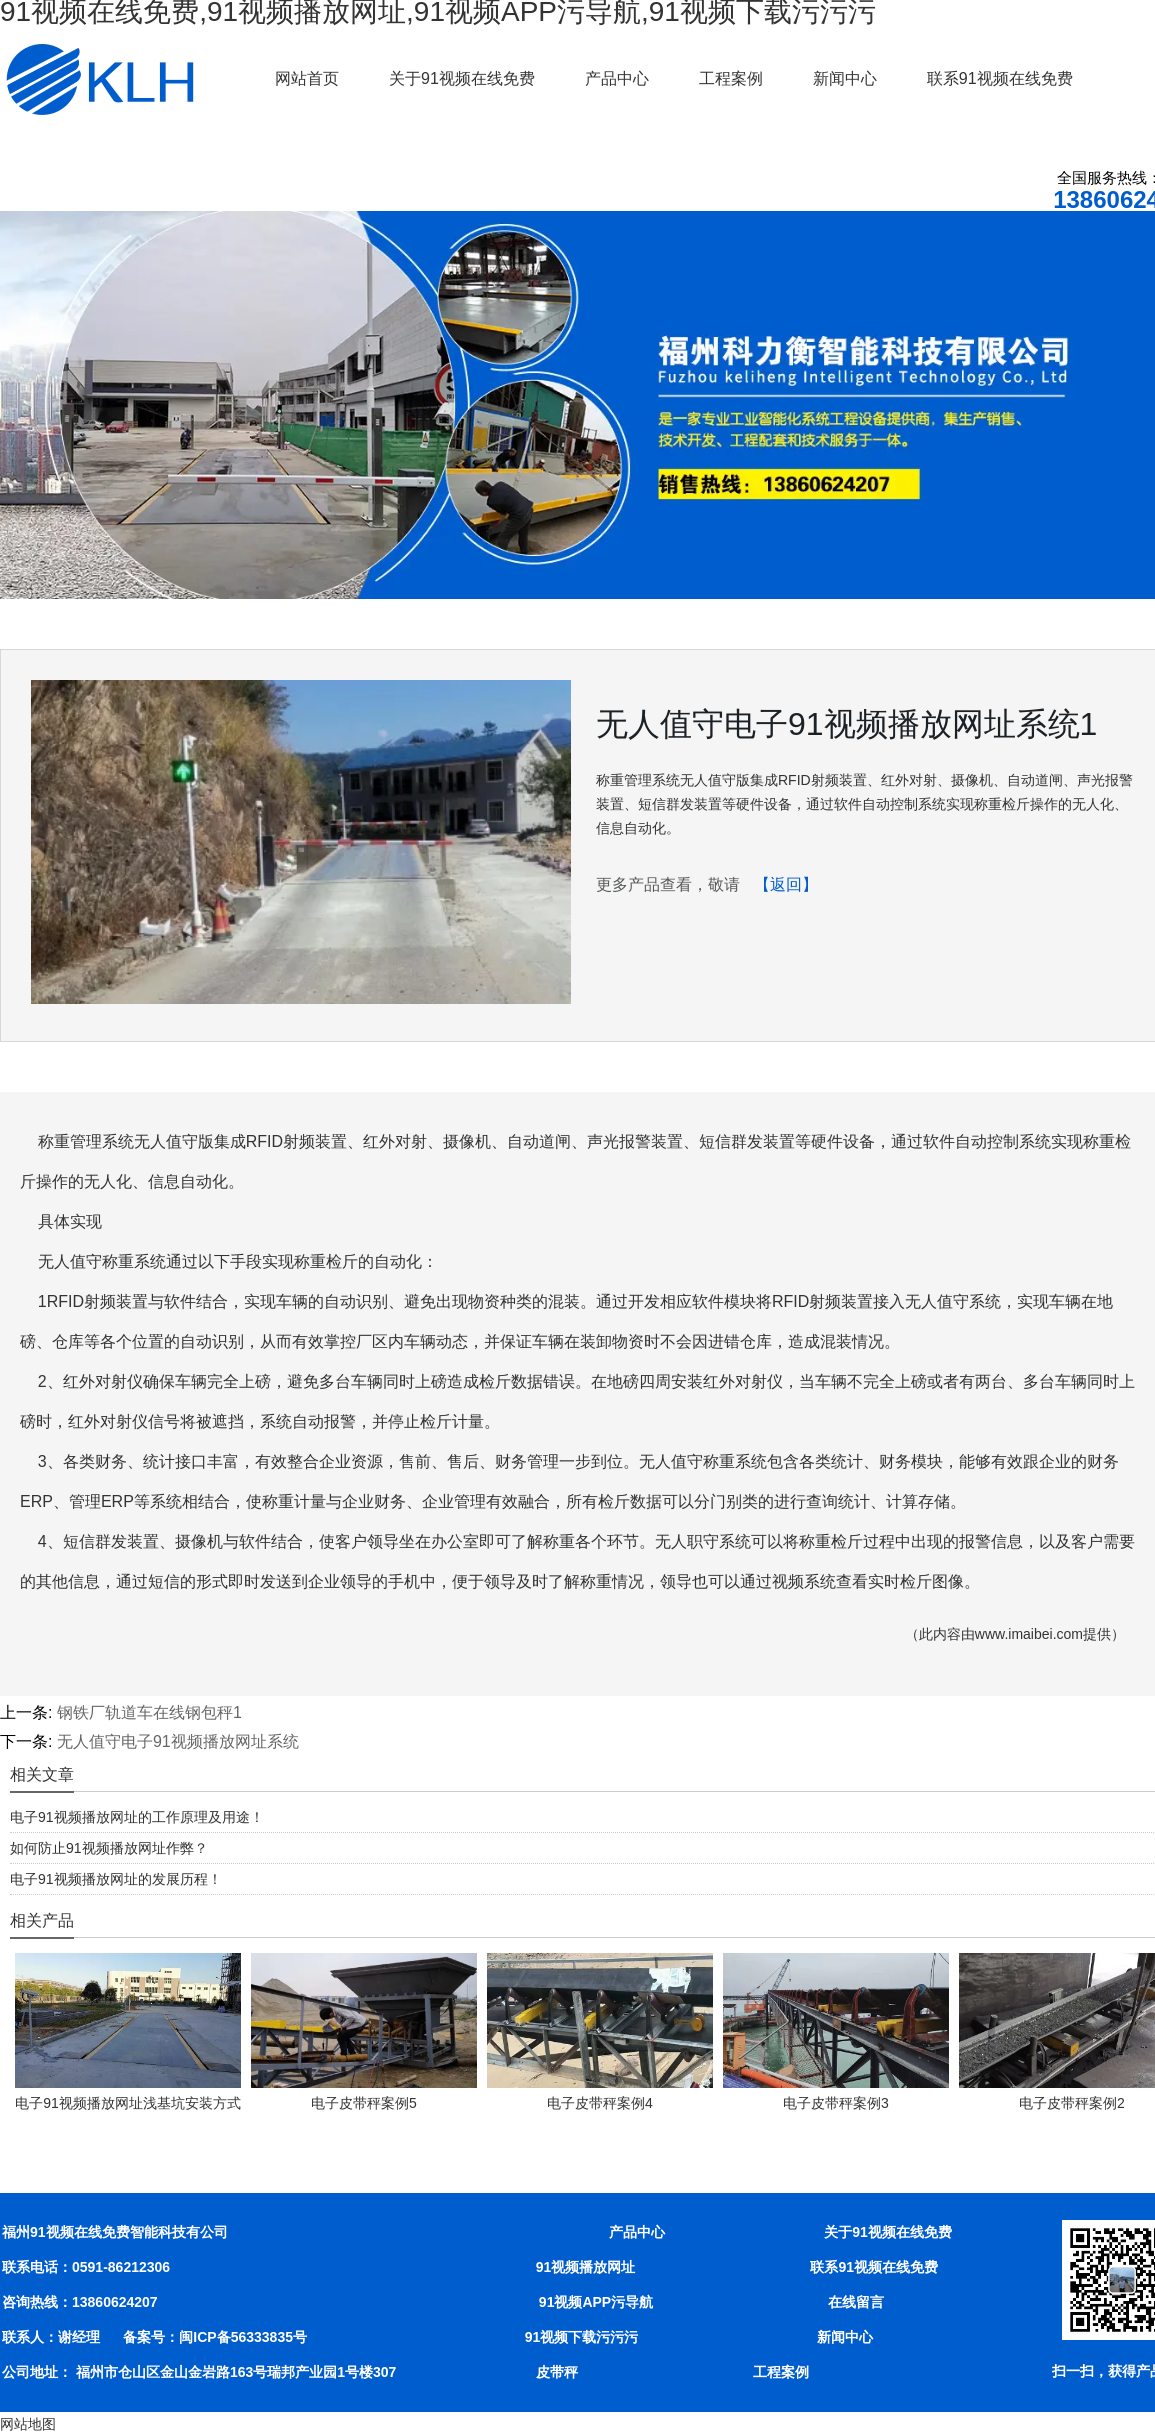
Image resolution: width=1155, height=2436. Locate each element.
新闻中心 (845, 78)
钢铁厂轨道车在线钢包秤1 (149, 1712)
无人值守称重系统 (102, 1261)
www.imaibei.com (1029, 1634)
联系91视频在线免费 (1000, 78)
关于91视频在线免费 (462, 78)
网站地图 (28, 2424)
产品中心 (617, 78)
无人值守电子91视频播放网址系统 (178, 1741)
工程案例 (731, 78)
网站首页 (307, 78)
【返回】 (786, 884)
